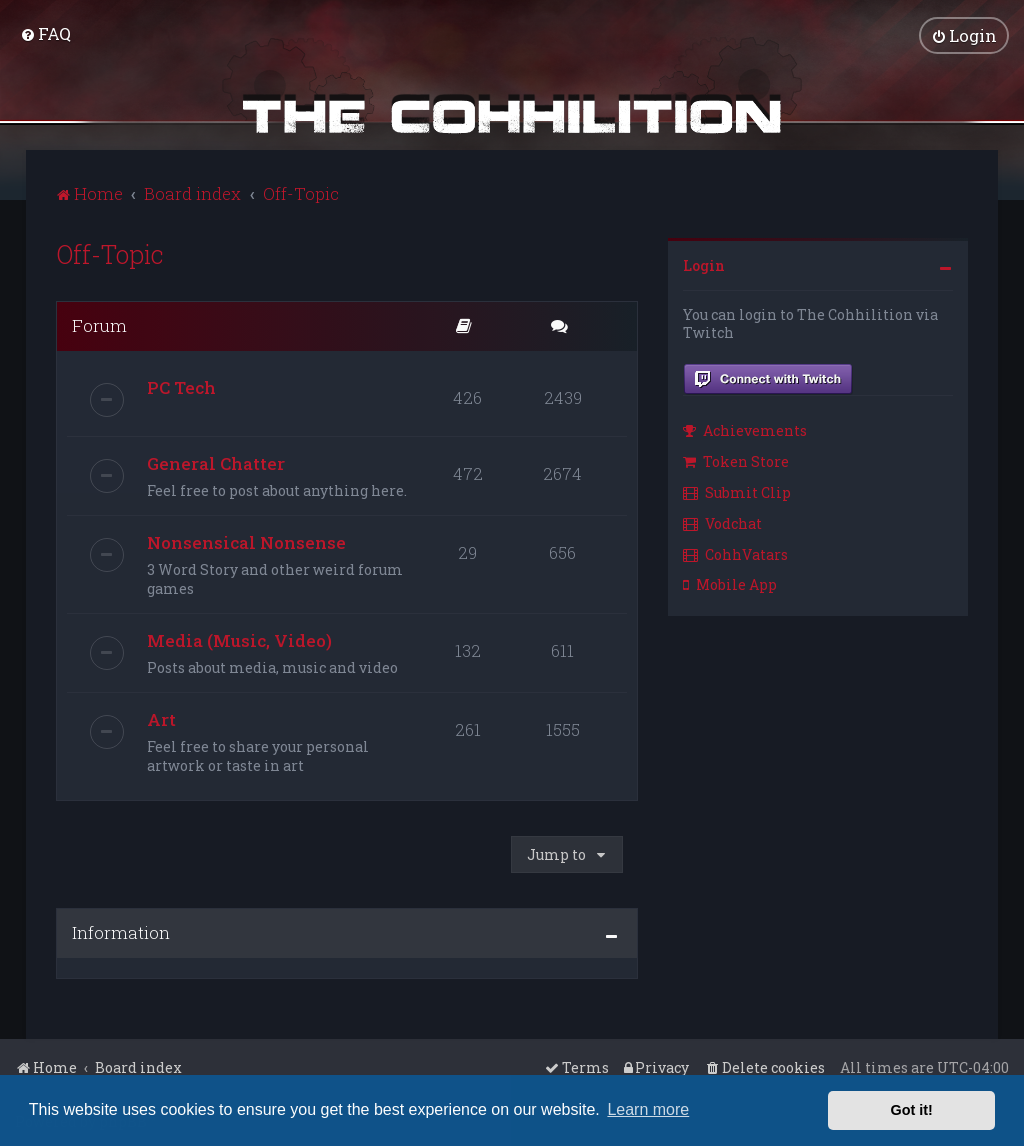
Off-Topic (110, 253)
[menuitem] (45, 33)
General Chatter (216, 462)
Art (161, 718)
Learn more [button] (648, 1109)
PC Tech (181, 386)
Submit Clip (737, 491)
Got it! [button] (912, 1110)
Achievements (745, 430)
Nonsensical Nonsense (246, 541)
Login (704, 264)
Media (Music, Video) (239, 639)
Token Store (736, 460)
